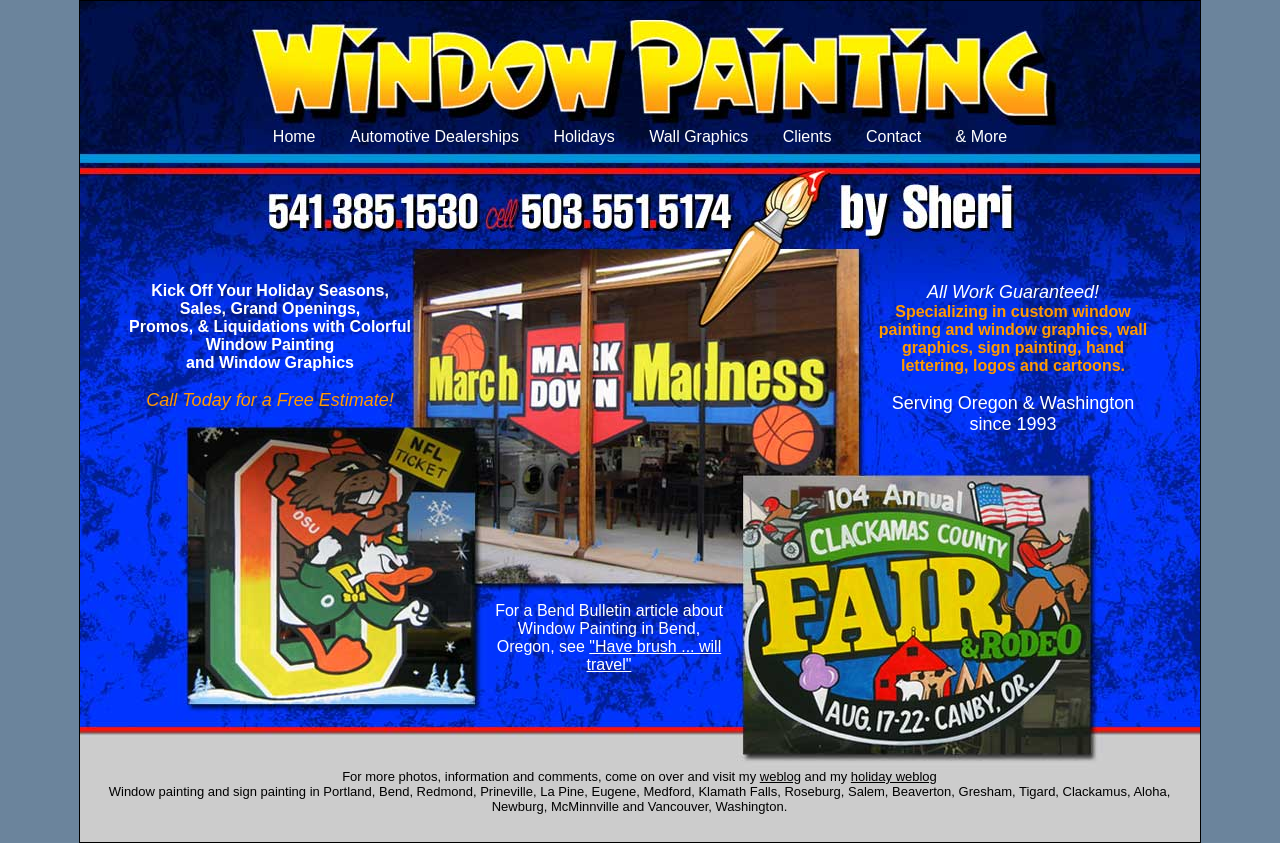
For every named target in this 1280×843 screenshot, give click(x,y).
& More (982, 136)
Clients (807, 136)
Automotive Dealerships (434, 136)
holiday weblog (894, 776)
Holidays (583, 136)
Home (294, 136)
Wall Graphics (698, 136)
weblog (780, 776)
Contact (893, 136)
